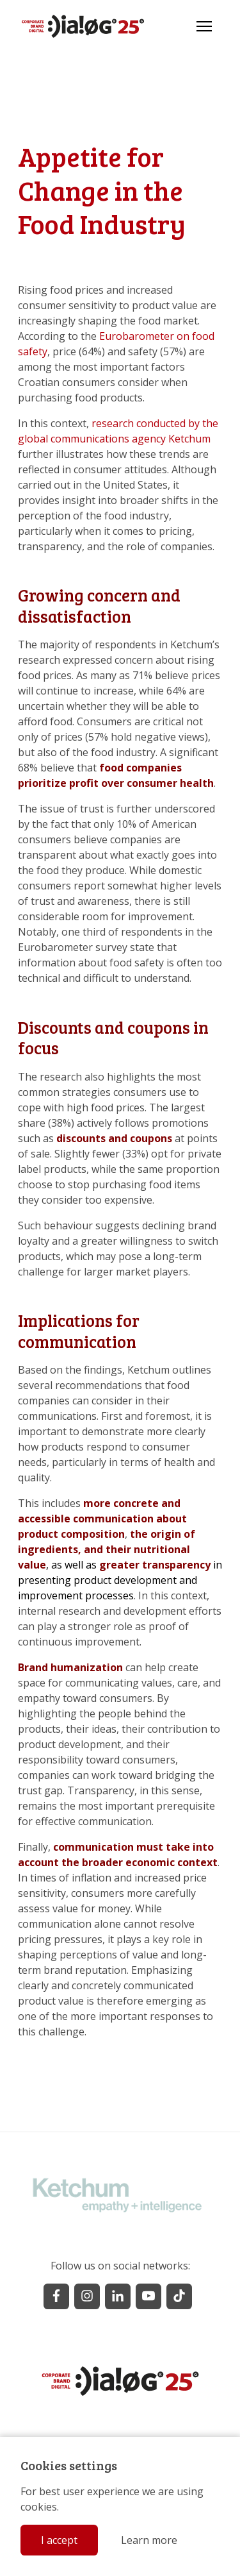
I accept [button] (59, 2540)
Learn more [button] (149, 2540)
